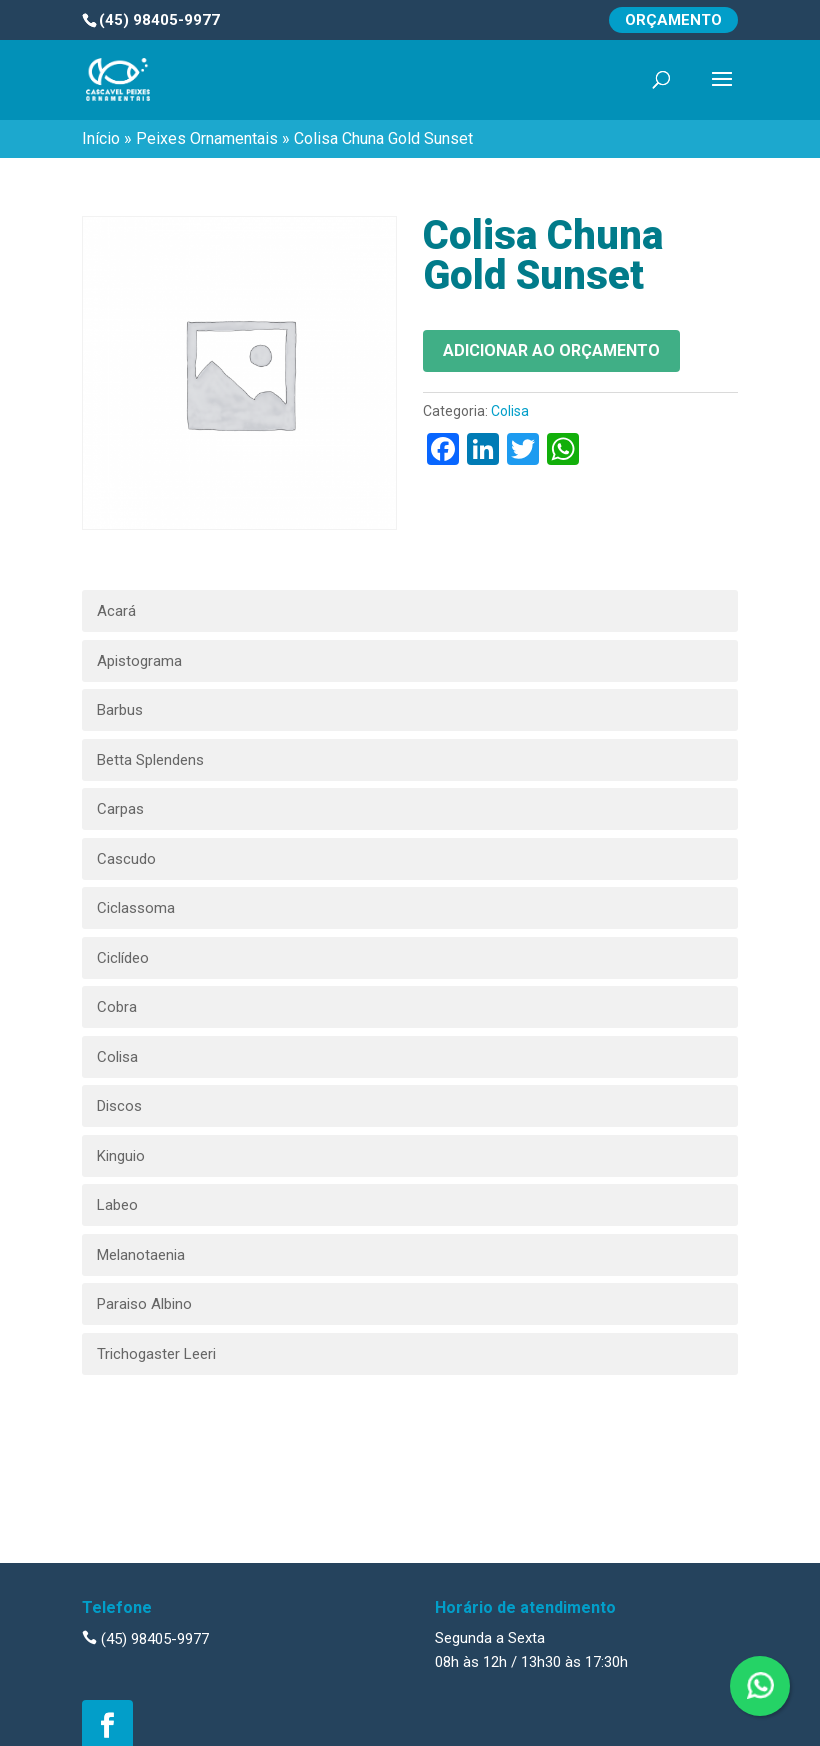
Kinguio (121, 1156)
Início (101, 138)
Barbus (120, 710)
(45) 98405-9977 (145, 1639)
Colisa (510, 411)
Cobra (117, 1007)
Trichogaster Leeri (156, 1354)
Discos (119, 1106)
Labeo (117, 1205)
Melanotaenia (141, 1255)
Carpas (120, 809)
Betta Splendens (150, 760)
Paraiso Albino (144, 1304)
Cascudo (126, 859)
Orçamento (673, 20)
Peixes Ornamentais (207, 138)
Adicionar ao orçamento (551, 350)
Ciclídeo (123, 958)
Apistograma (139, 661)
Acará (116, 611)
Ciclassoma (136, 908)
